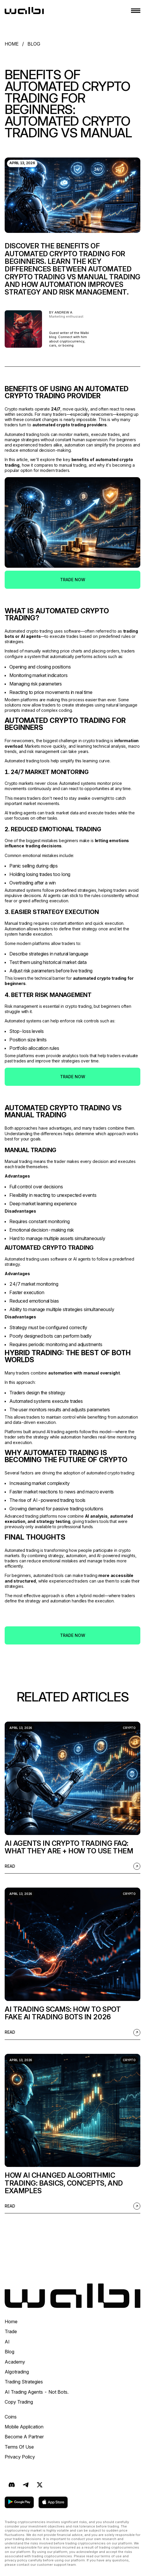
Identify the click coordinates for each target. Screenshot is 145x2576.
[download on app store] (53, 2502)
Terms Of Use (19, 2447)
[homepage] (24, 10)
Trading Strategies (24, 2382)
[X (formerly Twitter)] (40, 2485)
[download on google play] (19, 2502)
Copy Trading (19, 2402)
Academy (15, 2362)
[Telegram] (26, 2485)
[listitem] (72, 1798)
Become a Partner (24, 2437)
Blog (9, 2352)
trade (11, 2331)
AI (7, 2342)
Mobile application (24, 2427)
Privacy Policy (20, 2457)
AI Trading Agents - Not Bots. (37, 2392)
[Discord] (12, 2485)
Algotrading (17, 2372)
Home (11, 2321)
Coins (11, 2417)
